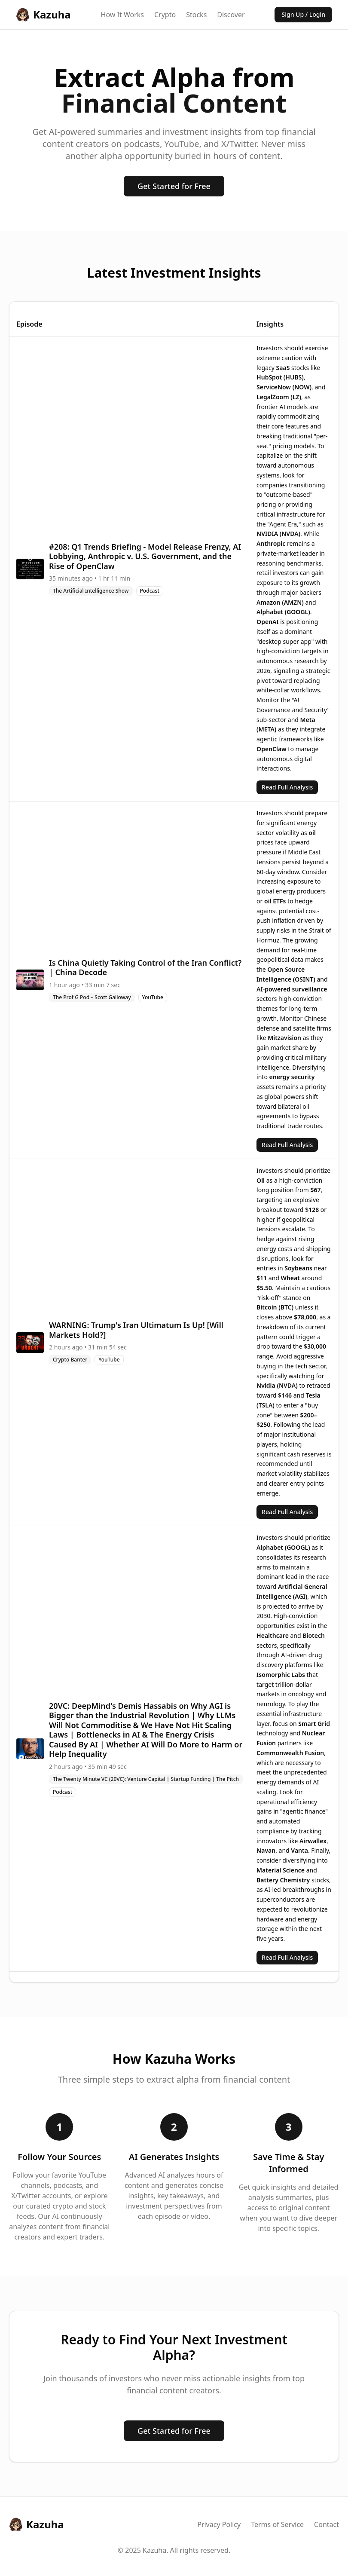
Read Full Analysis (287, 787)
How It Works (122, 14)
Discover (230, 14)
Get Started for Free (174, 186)
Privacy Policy (219, 2524)
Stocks (196, 14)
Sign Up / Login (303, 14)
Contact (326, 2524)
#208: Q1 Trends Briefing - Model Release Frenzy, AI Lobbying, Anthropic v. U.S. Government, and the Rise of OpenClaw (145, 556)
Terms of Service (277, 2524)
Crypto (165, 14)
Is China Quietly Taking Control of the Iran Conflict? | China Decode (145, 968)
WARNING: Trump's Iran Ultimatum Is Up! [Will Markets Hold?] (136, 1330)
